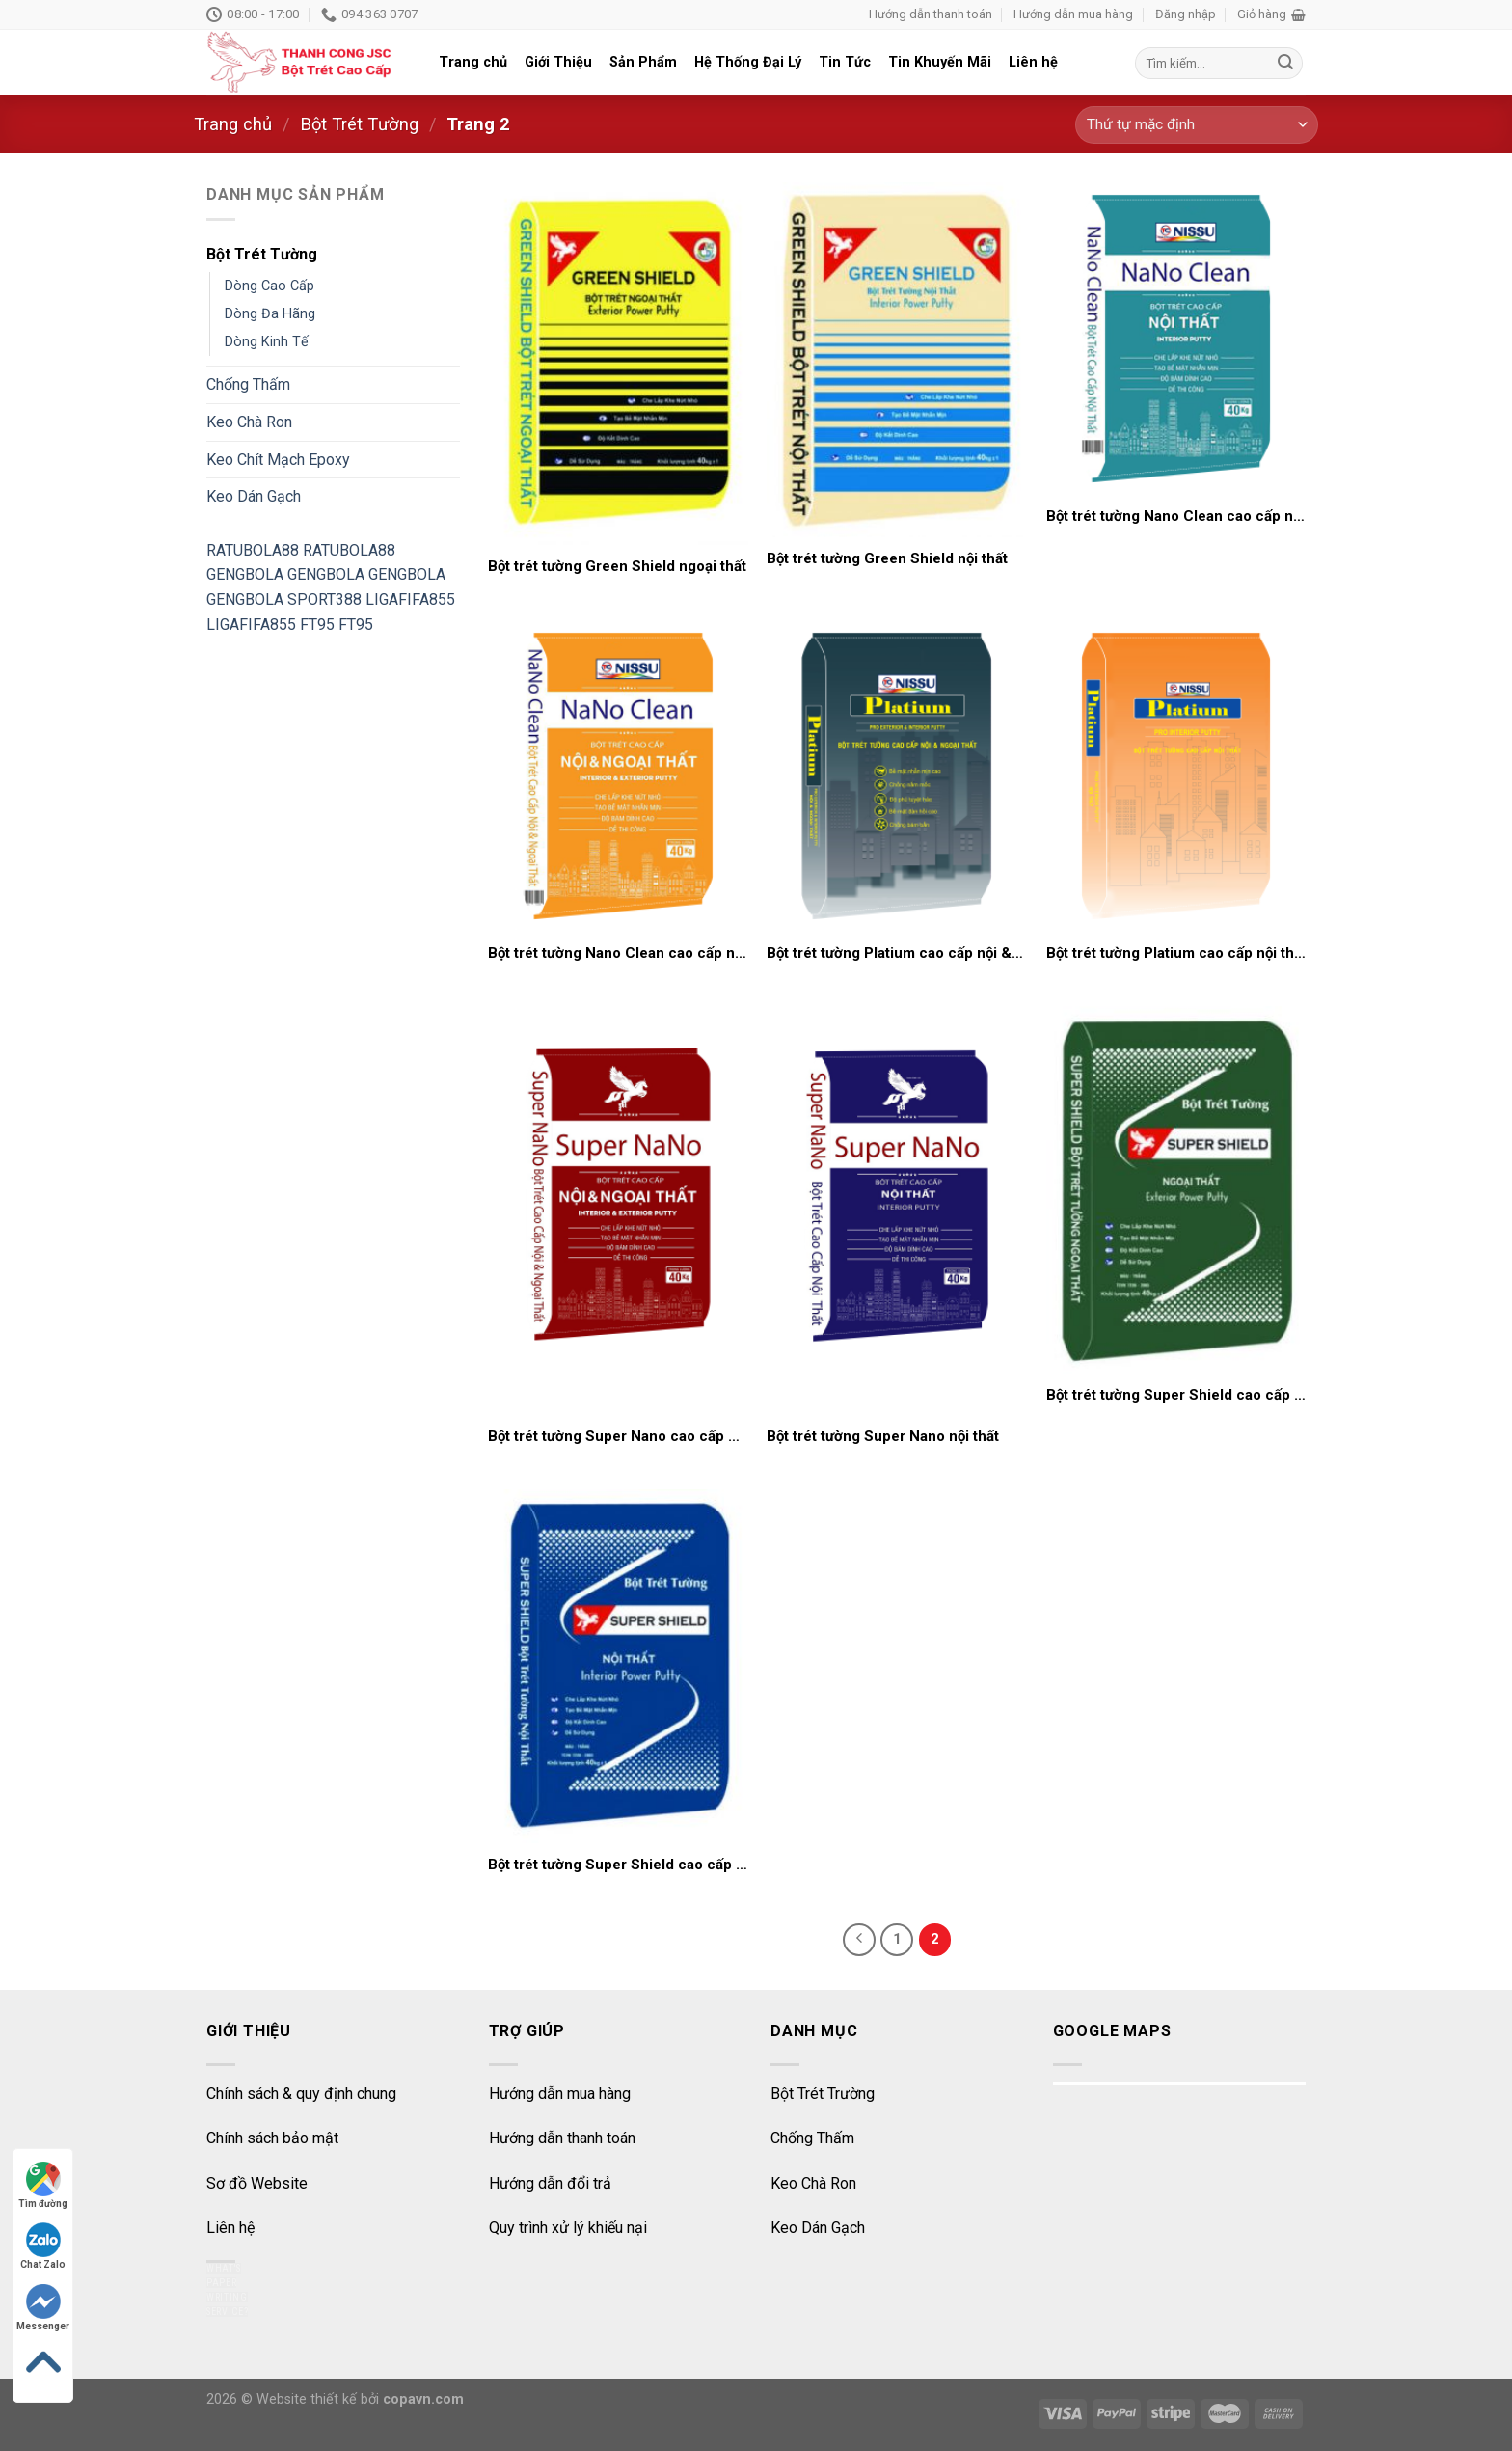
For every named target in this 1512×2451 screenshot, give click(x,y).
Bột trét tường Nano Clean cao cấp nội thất (1176, 516)
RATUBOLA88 (252, 550)
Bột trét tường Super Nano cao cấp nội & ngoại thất (618, 1436)
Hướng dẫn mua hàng (1073, 14)
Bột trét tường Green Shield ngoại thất (617, 566)
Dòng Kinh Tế (267, 342)
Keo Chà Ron (249, 422)
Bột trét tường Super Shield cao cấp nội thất (618, 1864)
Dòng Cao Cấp (269, 286)
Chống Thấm (248, 384)
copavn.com (423, 2399)
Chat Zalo (43, 2246)
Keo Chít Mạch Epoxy (278, 459)
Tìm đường (43, 2185)
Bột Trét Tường (359, 124)
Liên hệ (1033, 62)
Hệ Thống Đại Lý (747, 62)
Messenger (42, 2307)
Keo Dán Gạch (253, 496)
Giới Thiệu (558, 62)
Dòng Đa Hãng (270, 314)
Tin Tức (845, 62)
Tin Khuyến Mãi (939, 62)
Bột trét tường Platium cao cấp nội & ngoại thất (897, 953)
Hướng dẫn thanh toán (930, 14)
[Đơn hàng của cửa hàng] (1196, 125)
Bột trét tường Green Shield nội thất (887, 558)
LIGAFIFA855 (410, 599)
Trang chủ (473, 62)
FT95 (317, 624)
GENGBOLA (245, 574)
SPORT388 (324, 599)
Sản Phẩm (643, 62)
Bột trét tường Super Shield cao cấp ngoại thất (1176, 1394)
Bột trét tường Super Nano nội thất (883, 1436)
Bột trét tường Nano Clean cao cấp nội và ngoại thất (618, 953)
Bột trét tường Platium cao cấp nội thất (1176, 953)
